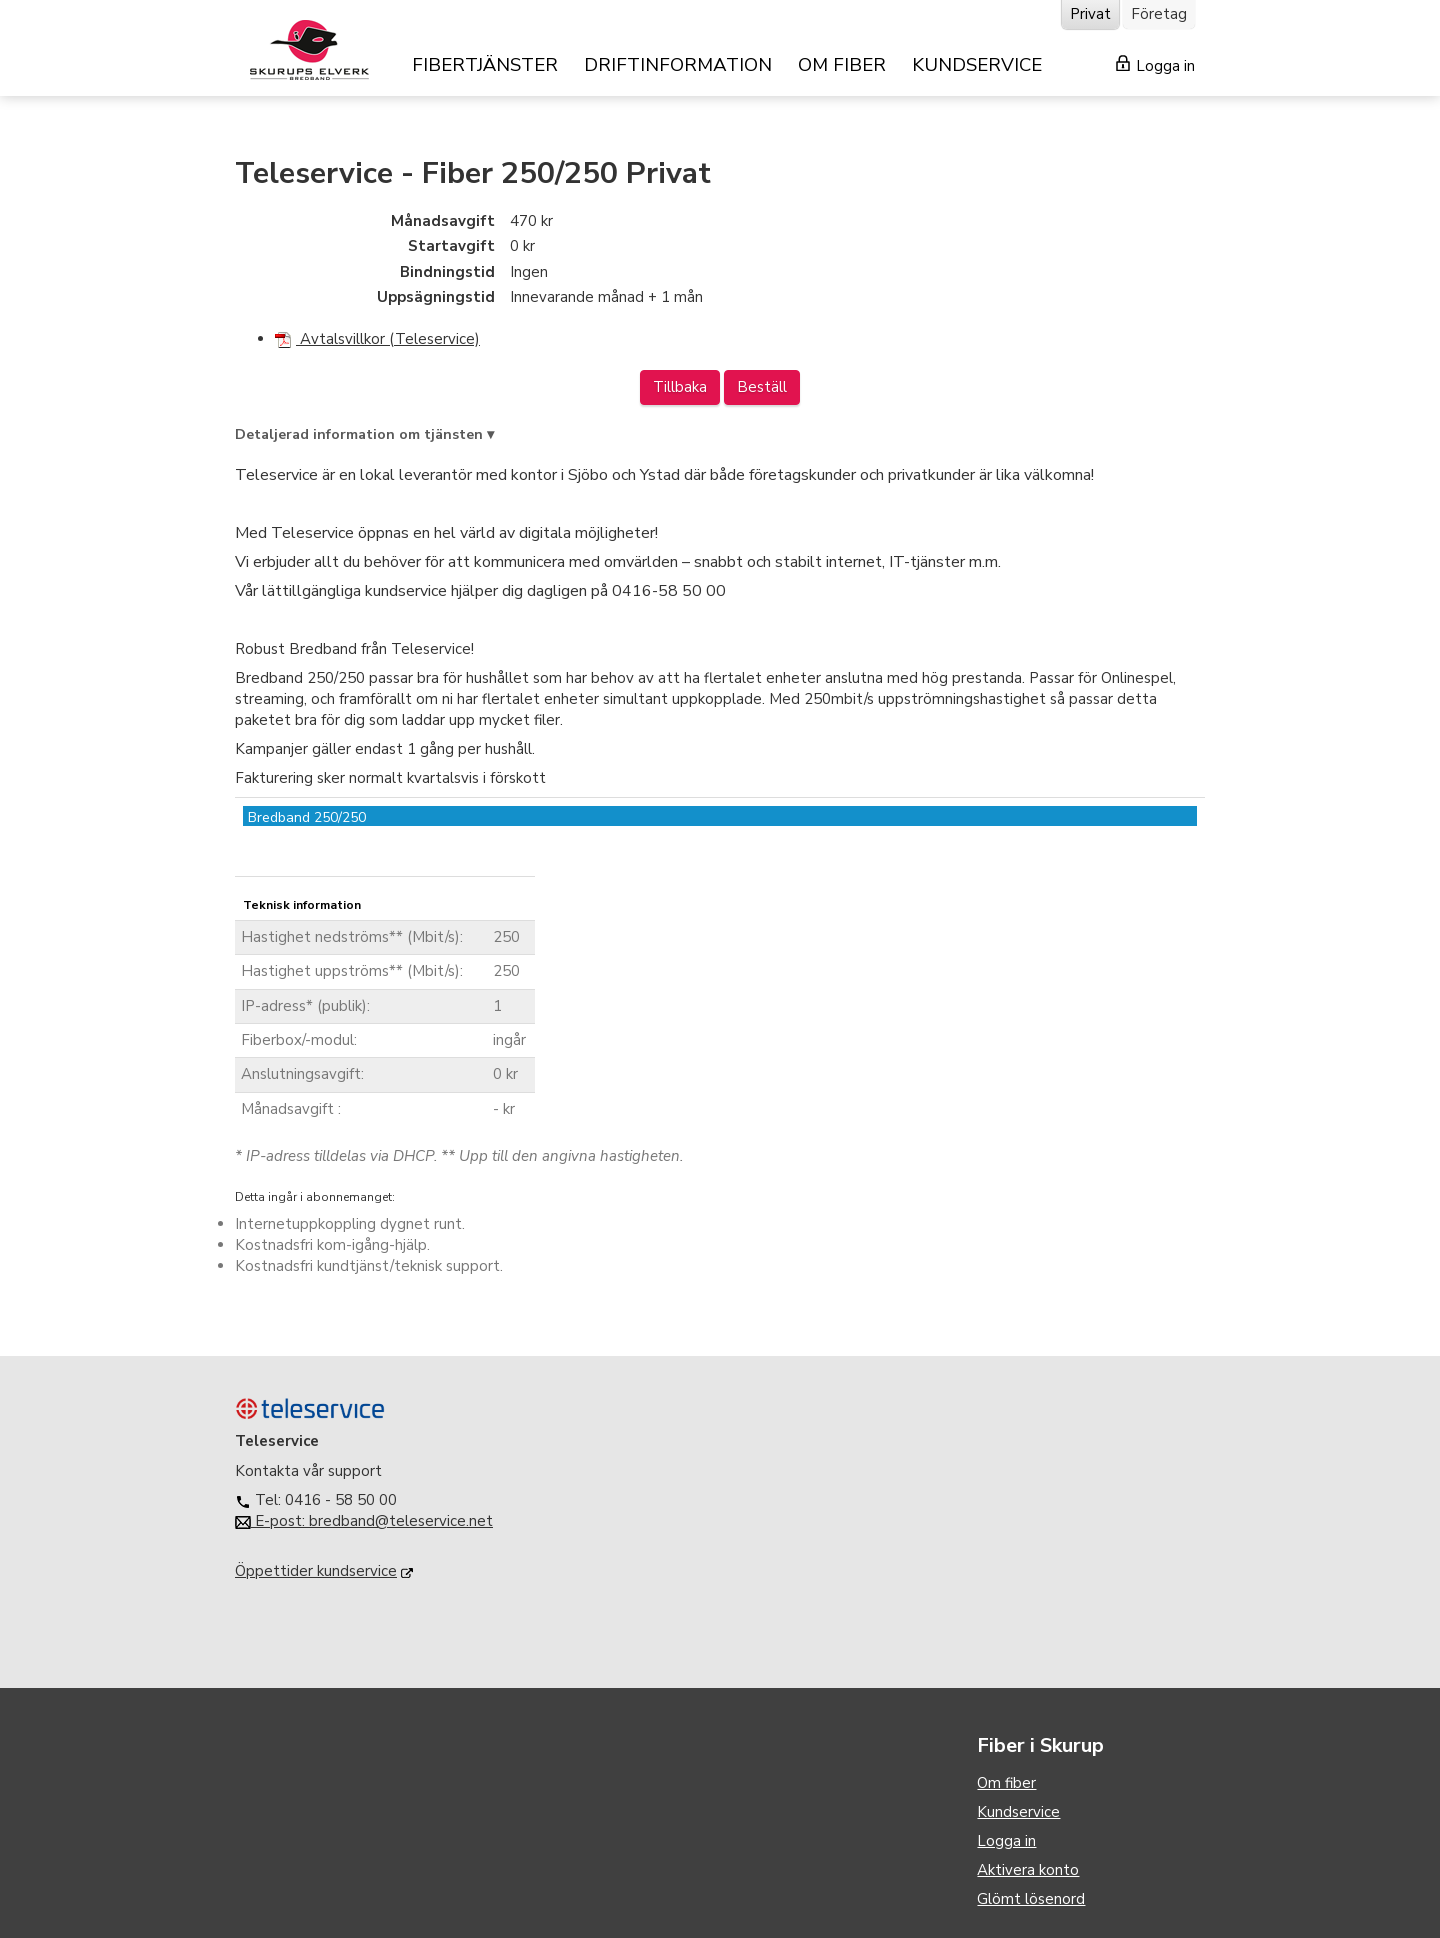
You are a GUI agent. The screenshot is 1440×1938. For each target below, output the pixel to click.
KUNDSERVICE (977, 65)
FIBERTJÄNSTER (485, 65)
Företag (1159, 14)
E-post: (272, 1521)
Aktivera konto (1028, 1870)
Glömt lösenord (1031, 1899)
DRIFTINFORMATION (678, 65)
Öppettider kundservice (316, 1571)
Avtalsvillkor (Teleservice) (377, 339)
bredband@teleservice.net (401, 1521)
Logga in (1155, 65)
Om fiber (1006, 1783)
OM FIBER (842, 65)
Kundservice (1018, 1812)
